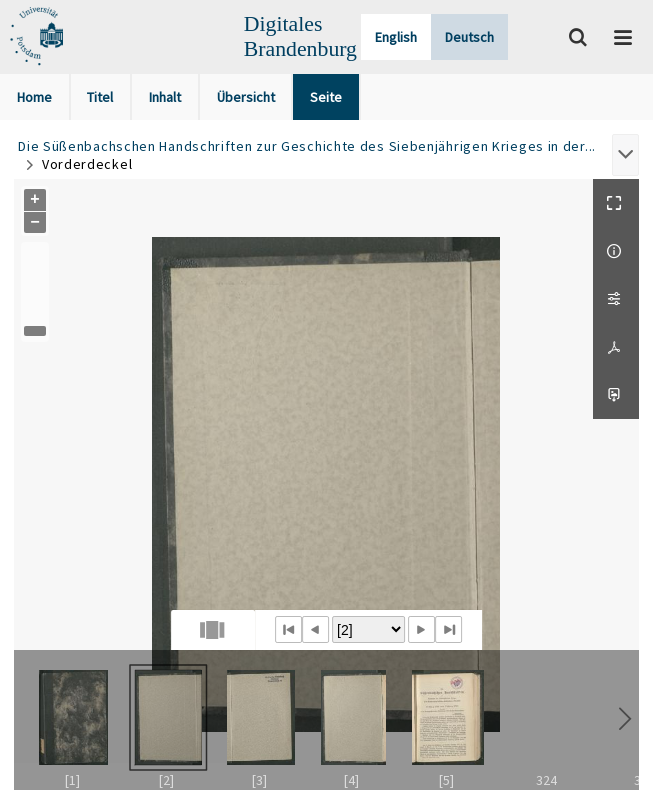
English (396, 37)
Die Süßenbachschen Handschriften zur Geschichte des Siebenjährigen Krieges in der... (307, 146)
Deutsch (469, 37)
